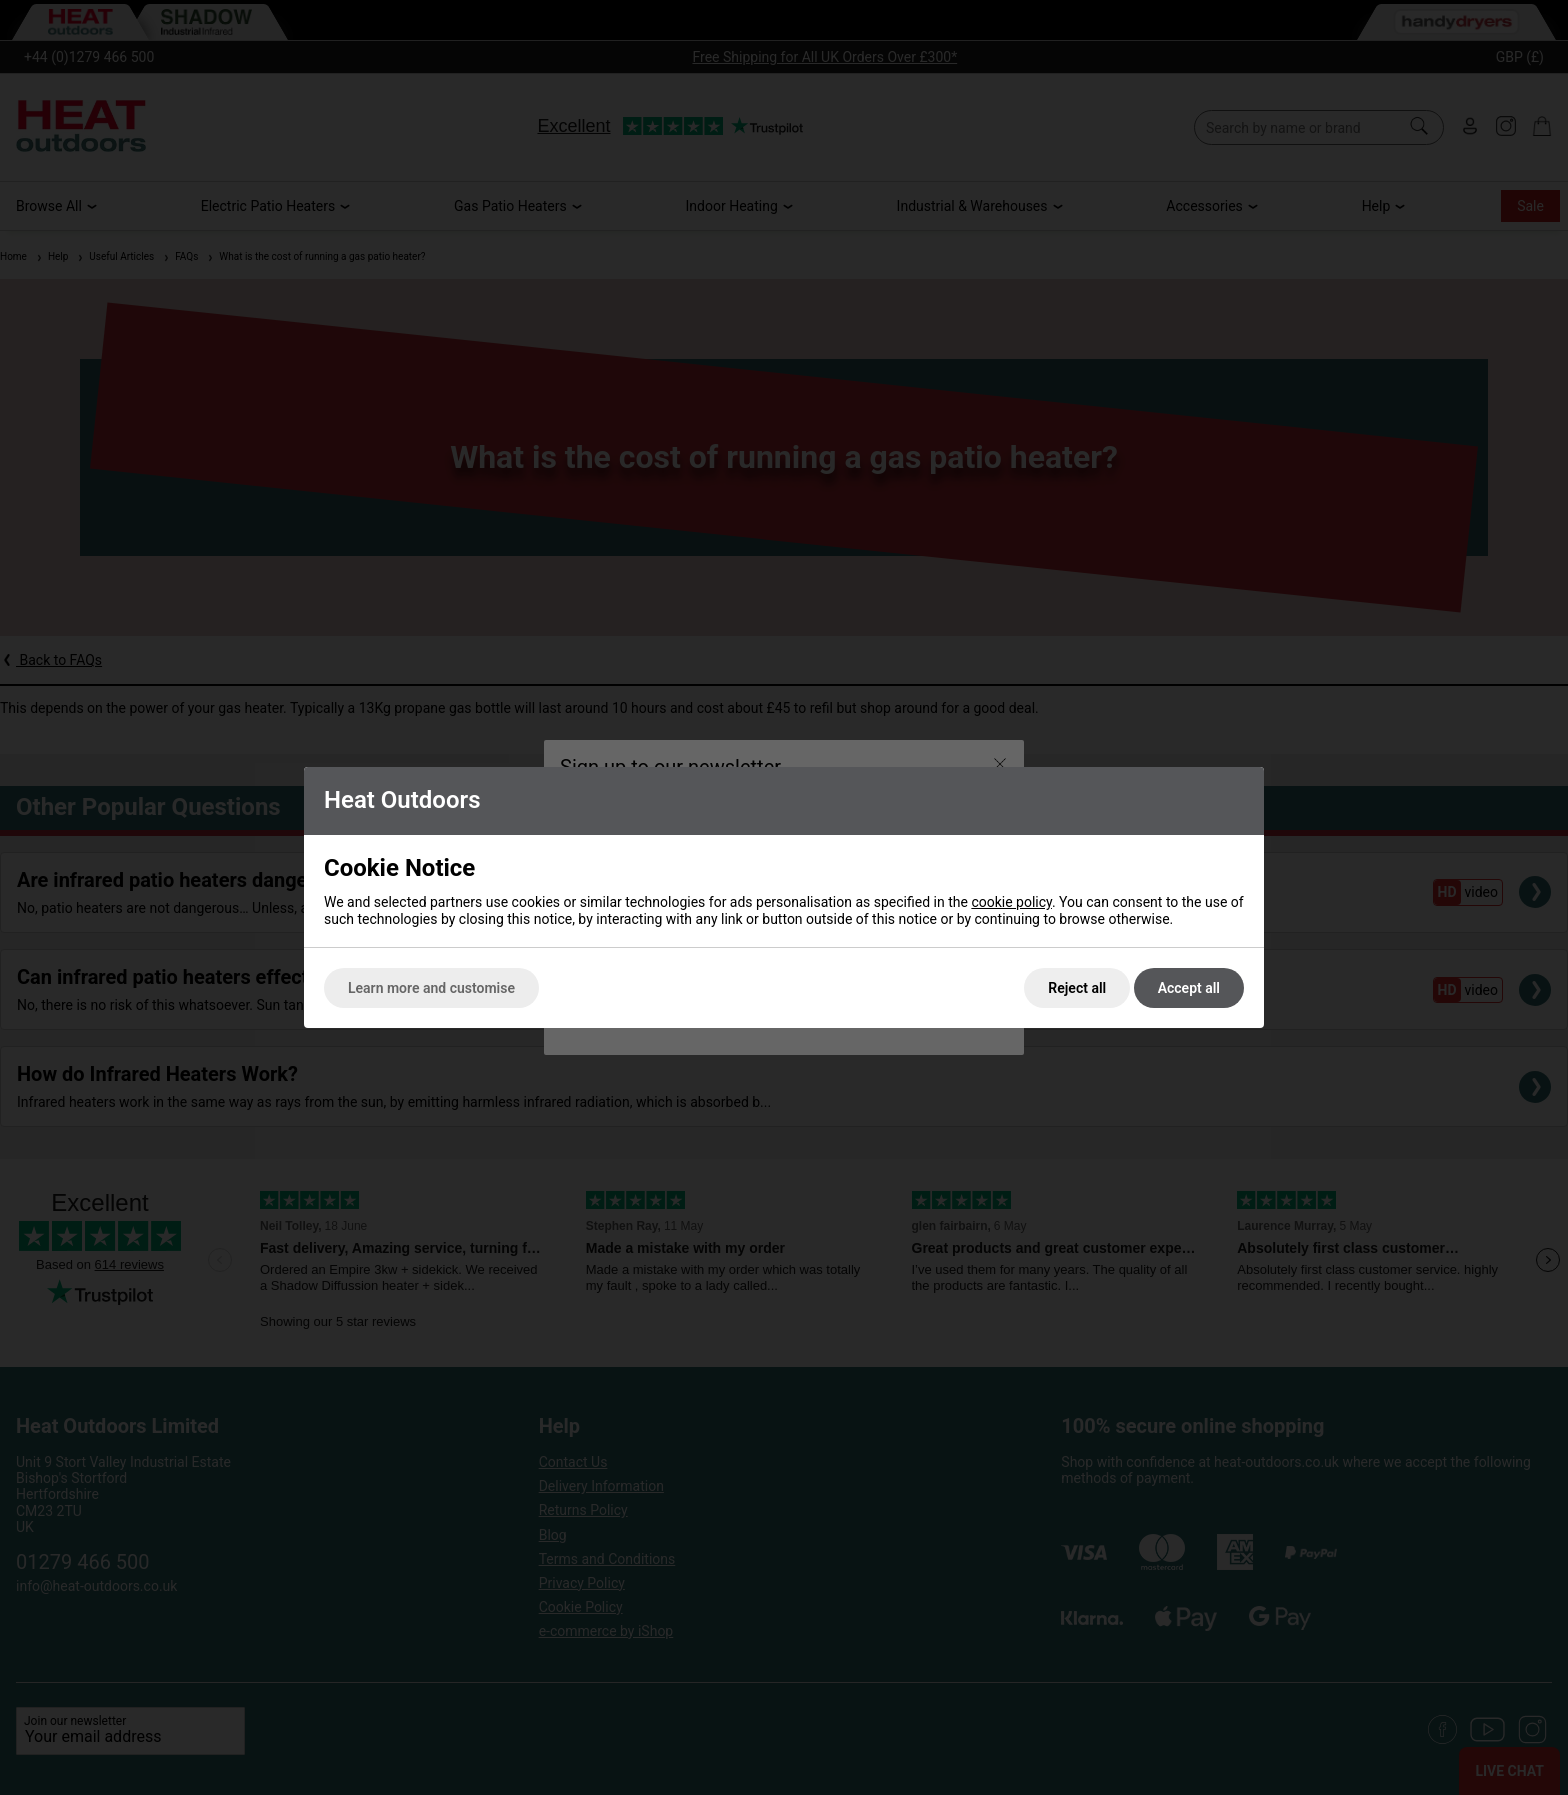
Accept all (1189, 988)
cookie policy (1011, 902)
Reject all (1077, 988)
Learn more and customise (431, 988)
